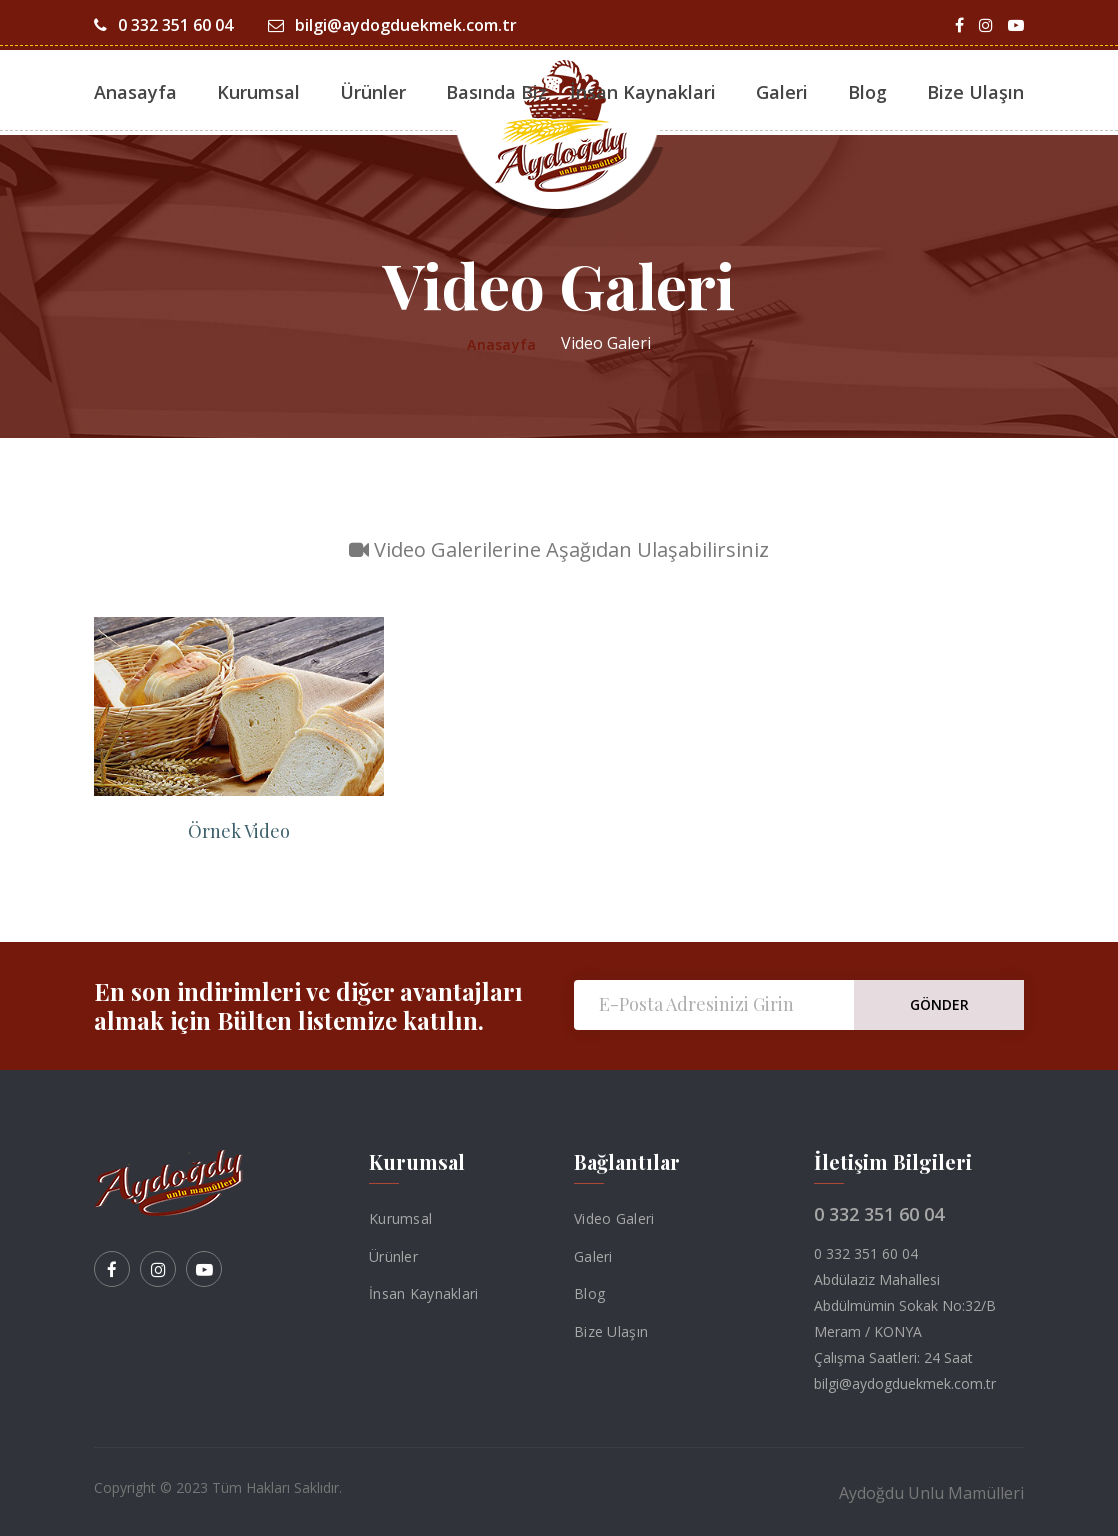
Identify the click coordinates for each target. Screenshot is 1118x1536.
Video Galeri (614, 1218)
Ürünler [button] (373, 92)
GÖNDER (939, 1004)
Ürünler (393, 1255)
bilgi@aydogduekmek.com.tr (392, 25)
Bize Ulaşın (975, 92)
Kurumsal (258, 92)
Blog (867, 92)
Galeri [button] (782, 92)
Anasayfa (135, 92)
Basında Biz (496, 92)
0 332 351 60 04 (163, 25)
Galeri (593, 1255)
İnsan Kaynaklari (643, 92)
